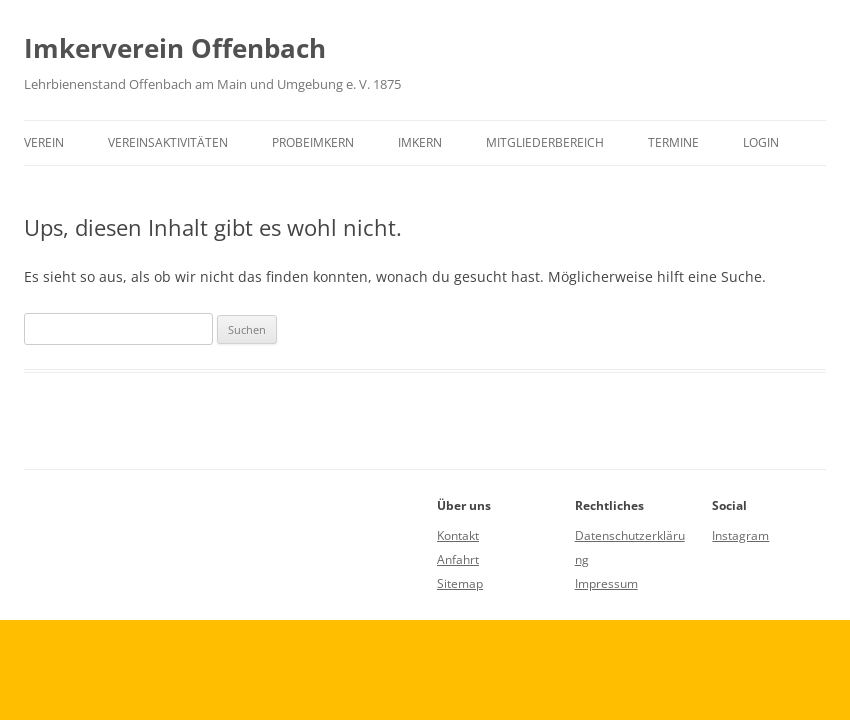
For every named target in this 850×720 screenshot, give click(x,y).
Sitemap (460, 583)
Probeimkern (313, 142)
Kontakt (458, 535)
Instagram (740, 535)
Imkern (420, 142)
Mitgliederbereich (545, 142)
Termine (673, 142)
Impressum (606, 583)
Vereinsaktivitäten (168, 142)
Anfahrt (458, 559)
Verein (44, 142)
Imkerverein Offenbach (175, 48)
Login (761, 142)
